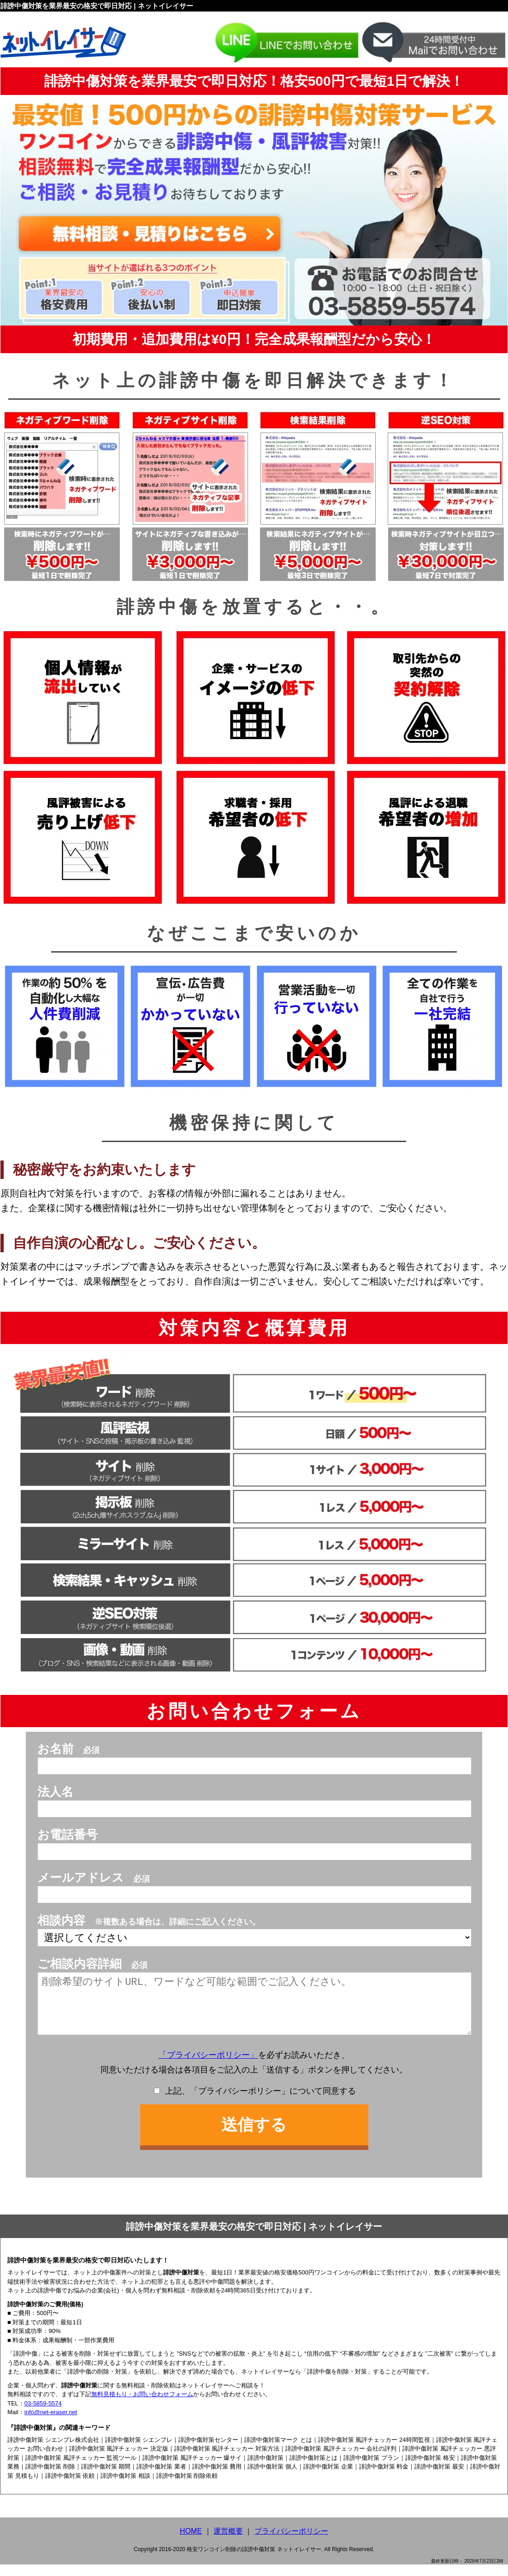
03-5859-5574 (43, 2414)
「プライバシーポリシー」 (208, 2066)
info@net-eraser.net (50, 2423)
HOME (191, 2542)
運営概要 (228, 2542)
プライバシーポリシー (291, 2542)
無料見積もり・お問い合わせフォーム (142, 2405)
